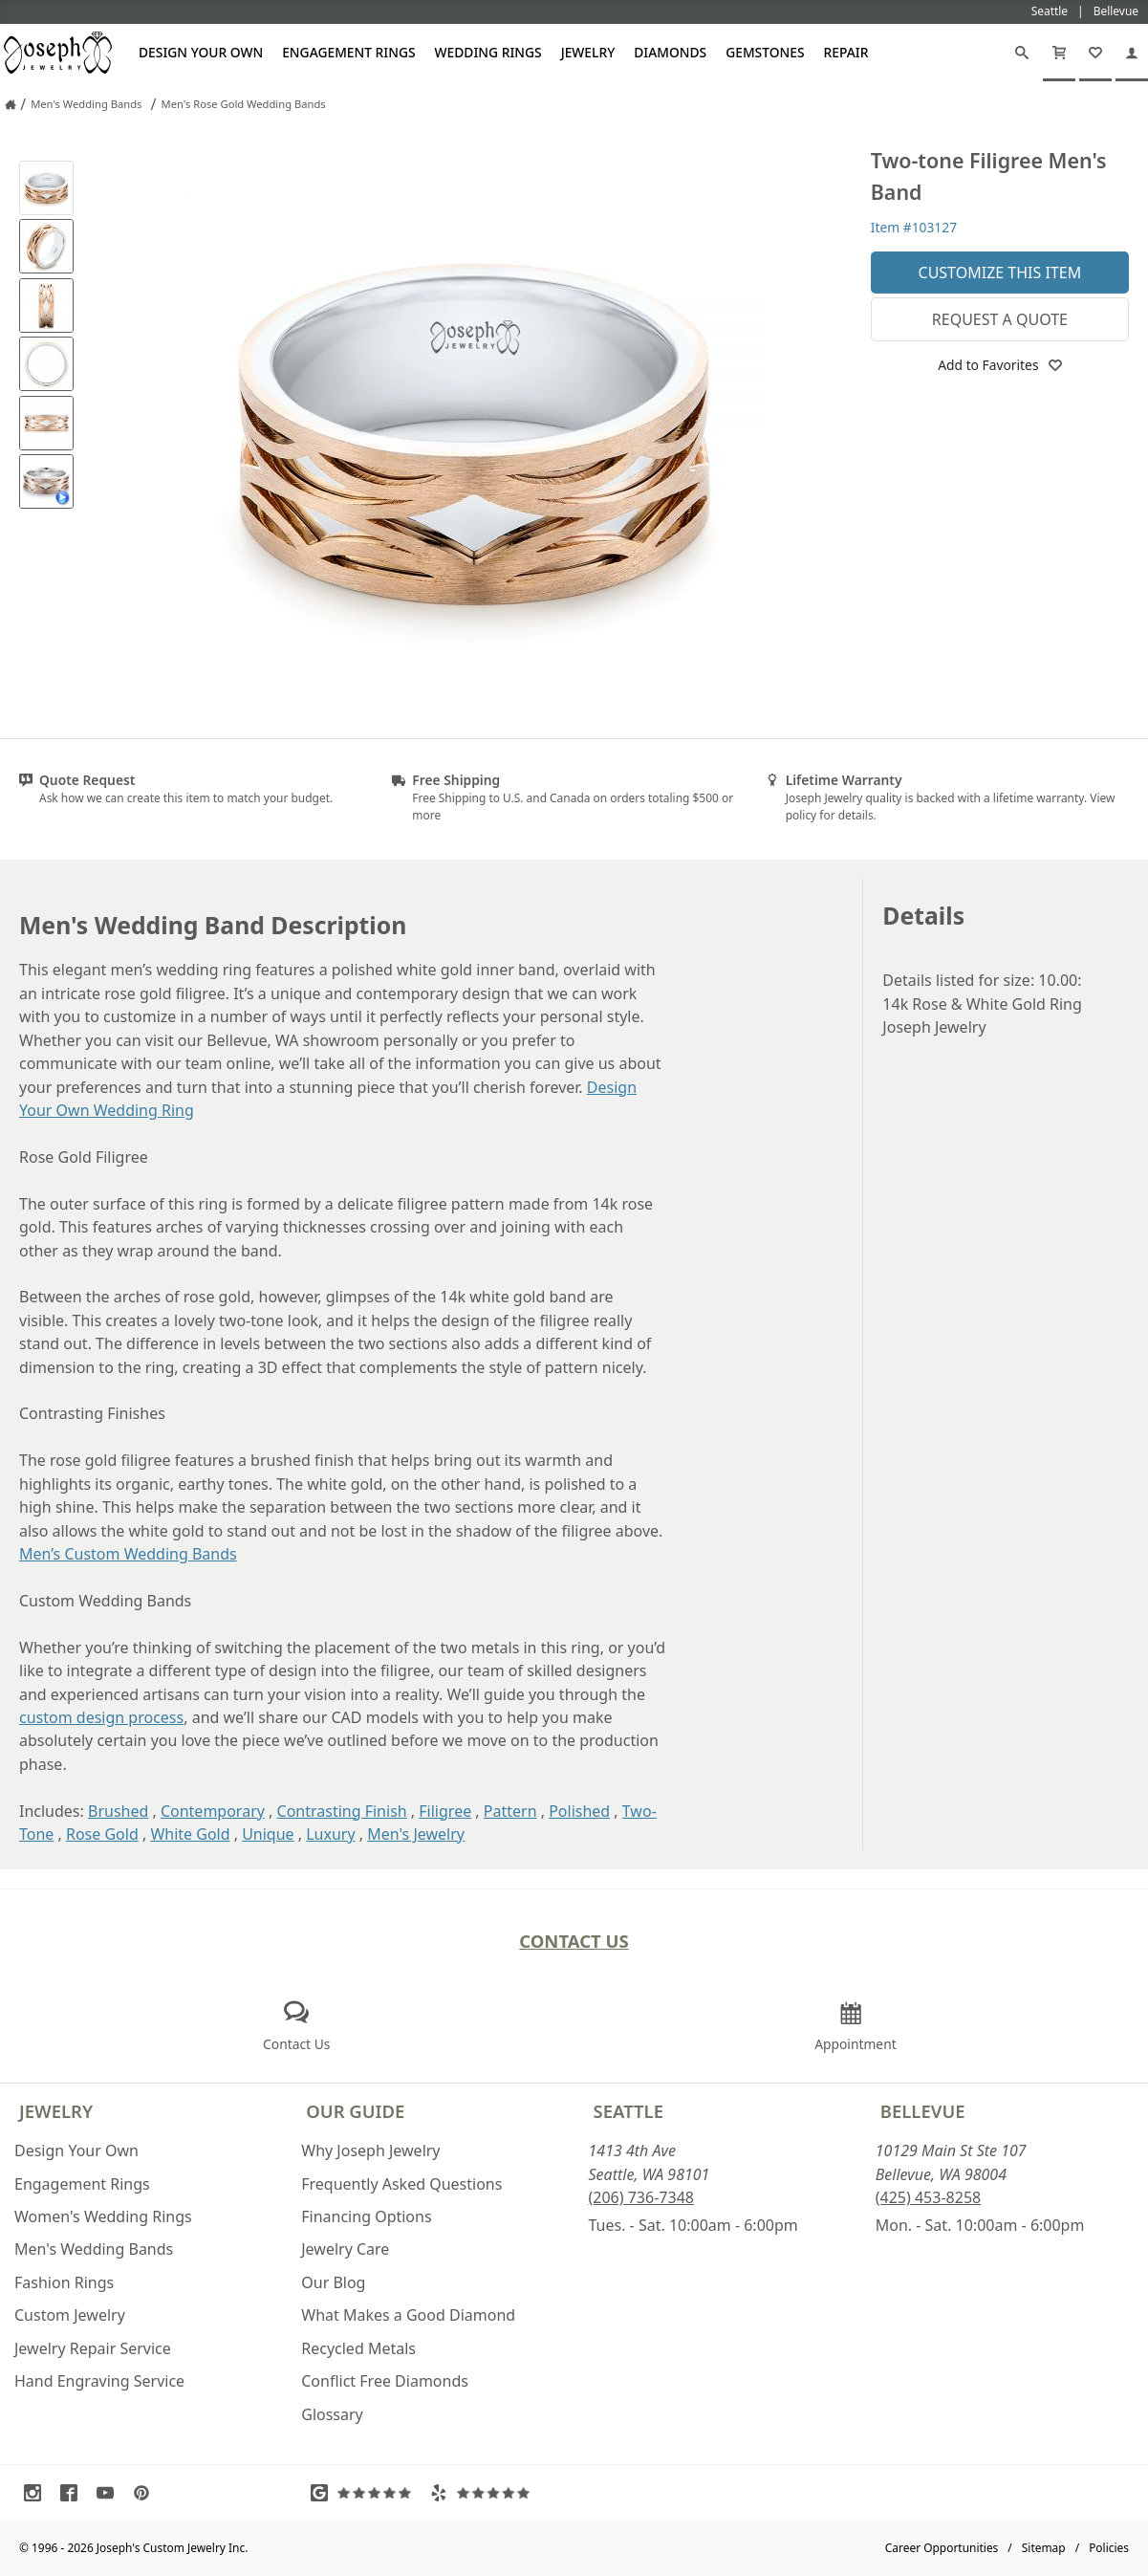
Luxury (330, 1834)
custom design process (101, 1717)
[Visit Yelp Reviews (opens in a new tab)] (484, 2492)
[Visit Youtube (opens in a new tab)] (110, 2492)
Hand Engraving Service (99, 2380)
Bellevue (922, 2111)
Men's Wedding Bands (93, 2248)
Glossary (332, 2414)
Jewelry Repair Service (92, 2348)
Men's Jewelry (416, 1834)
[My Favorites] (1095, 52)
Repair (846, 52)
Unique (267, 1834)
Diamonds (670, 52)
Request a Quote (1000, 319)
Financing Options (366, 2216)
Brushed (118, 1811)
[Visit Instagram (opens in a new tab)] (37, 2492)
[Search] (1022, 52)
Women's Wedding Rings (103, 2216)
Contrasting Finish (342, 1811)
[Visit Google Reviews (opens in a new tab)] (365, 2492)
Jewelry (588, 52)
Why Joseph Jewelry (370, 2150)
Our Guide (355, 2111)
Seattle (628, 2111)
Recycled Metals (358, 2348)
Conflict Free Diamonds (384, 2380)
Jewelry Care (345, 2248)
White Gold (189, 1834)
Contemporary (213, 1811)
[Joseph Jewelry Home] (10, 104)
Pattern (510, 1811)
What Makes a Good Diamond (408, 2314)
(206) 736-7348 (641, 2197)
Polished (579, 1811)
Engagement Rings (348, 52)
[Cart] (1059, 52)
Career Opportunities (942, 2548)
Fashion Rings (64, 2282)
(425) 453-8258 (928, 2197)
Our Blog (333, 2282)
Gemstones (765, 52)
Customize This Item (1000, 272)
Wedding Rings (488, 52)
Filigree (445, 1811)
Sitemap (1044, 2548)
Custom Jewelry (69, 2314)
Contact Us (574, 1941)
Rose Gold (102, 1834)
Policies (1109, 2548)
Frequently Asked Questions (401, 2183)
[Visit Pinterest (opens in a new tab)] (146, 2492)
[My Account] (1132, 52)
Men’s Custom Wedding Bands (128, 1553)
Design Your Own (201, 52)
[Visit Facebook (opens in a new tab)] (73, 2492)
